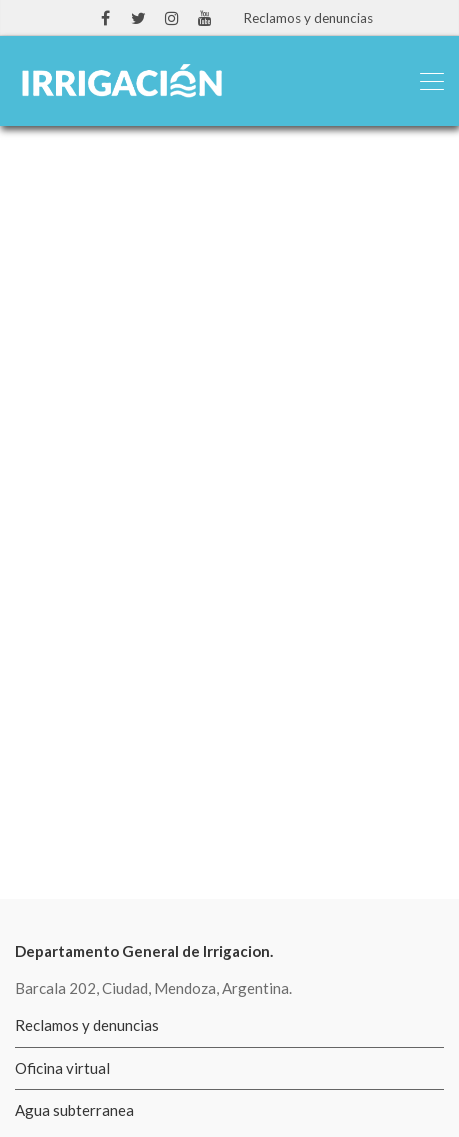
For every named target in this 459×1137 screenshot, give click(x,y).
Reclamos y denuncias (308, 18)
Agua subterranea (74, 1110)
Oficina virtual (62, 1068)
